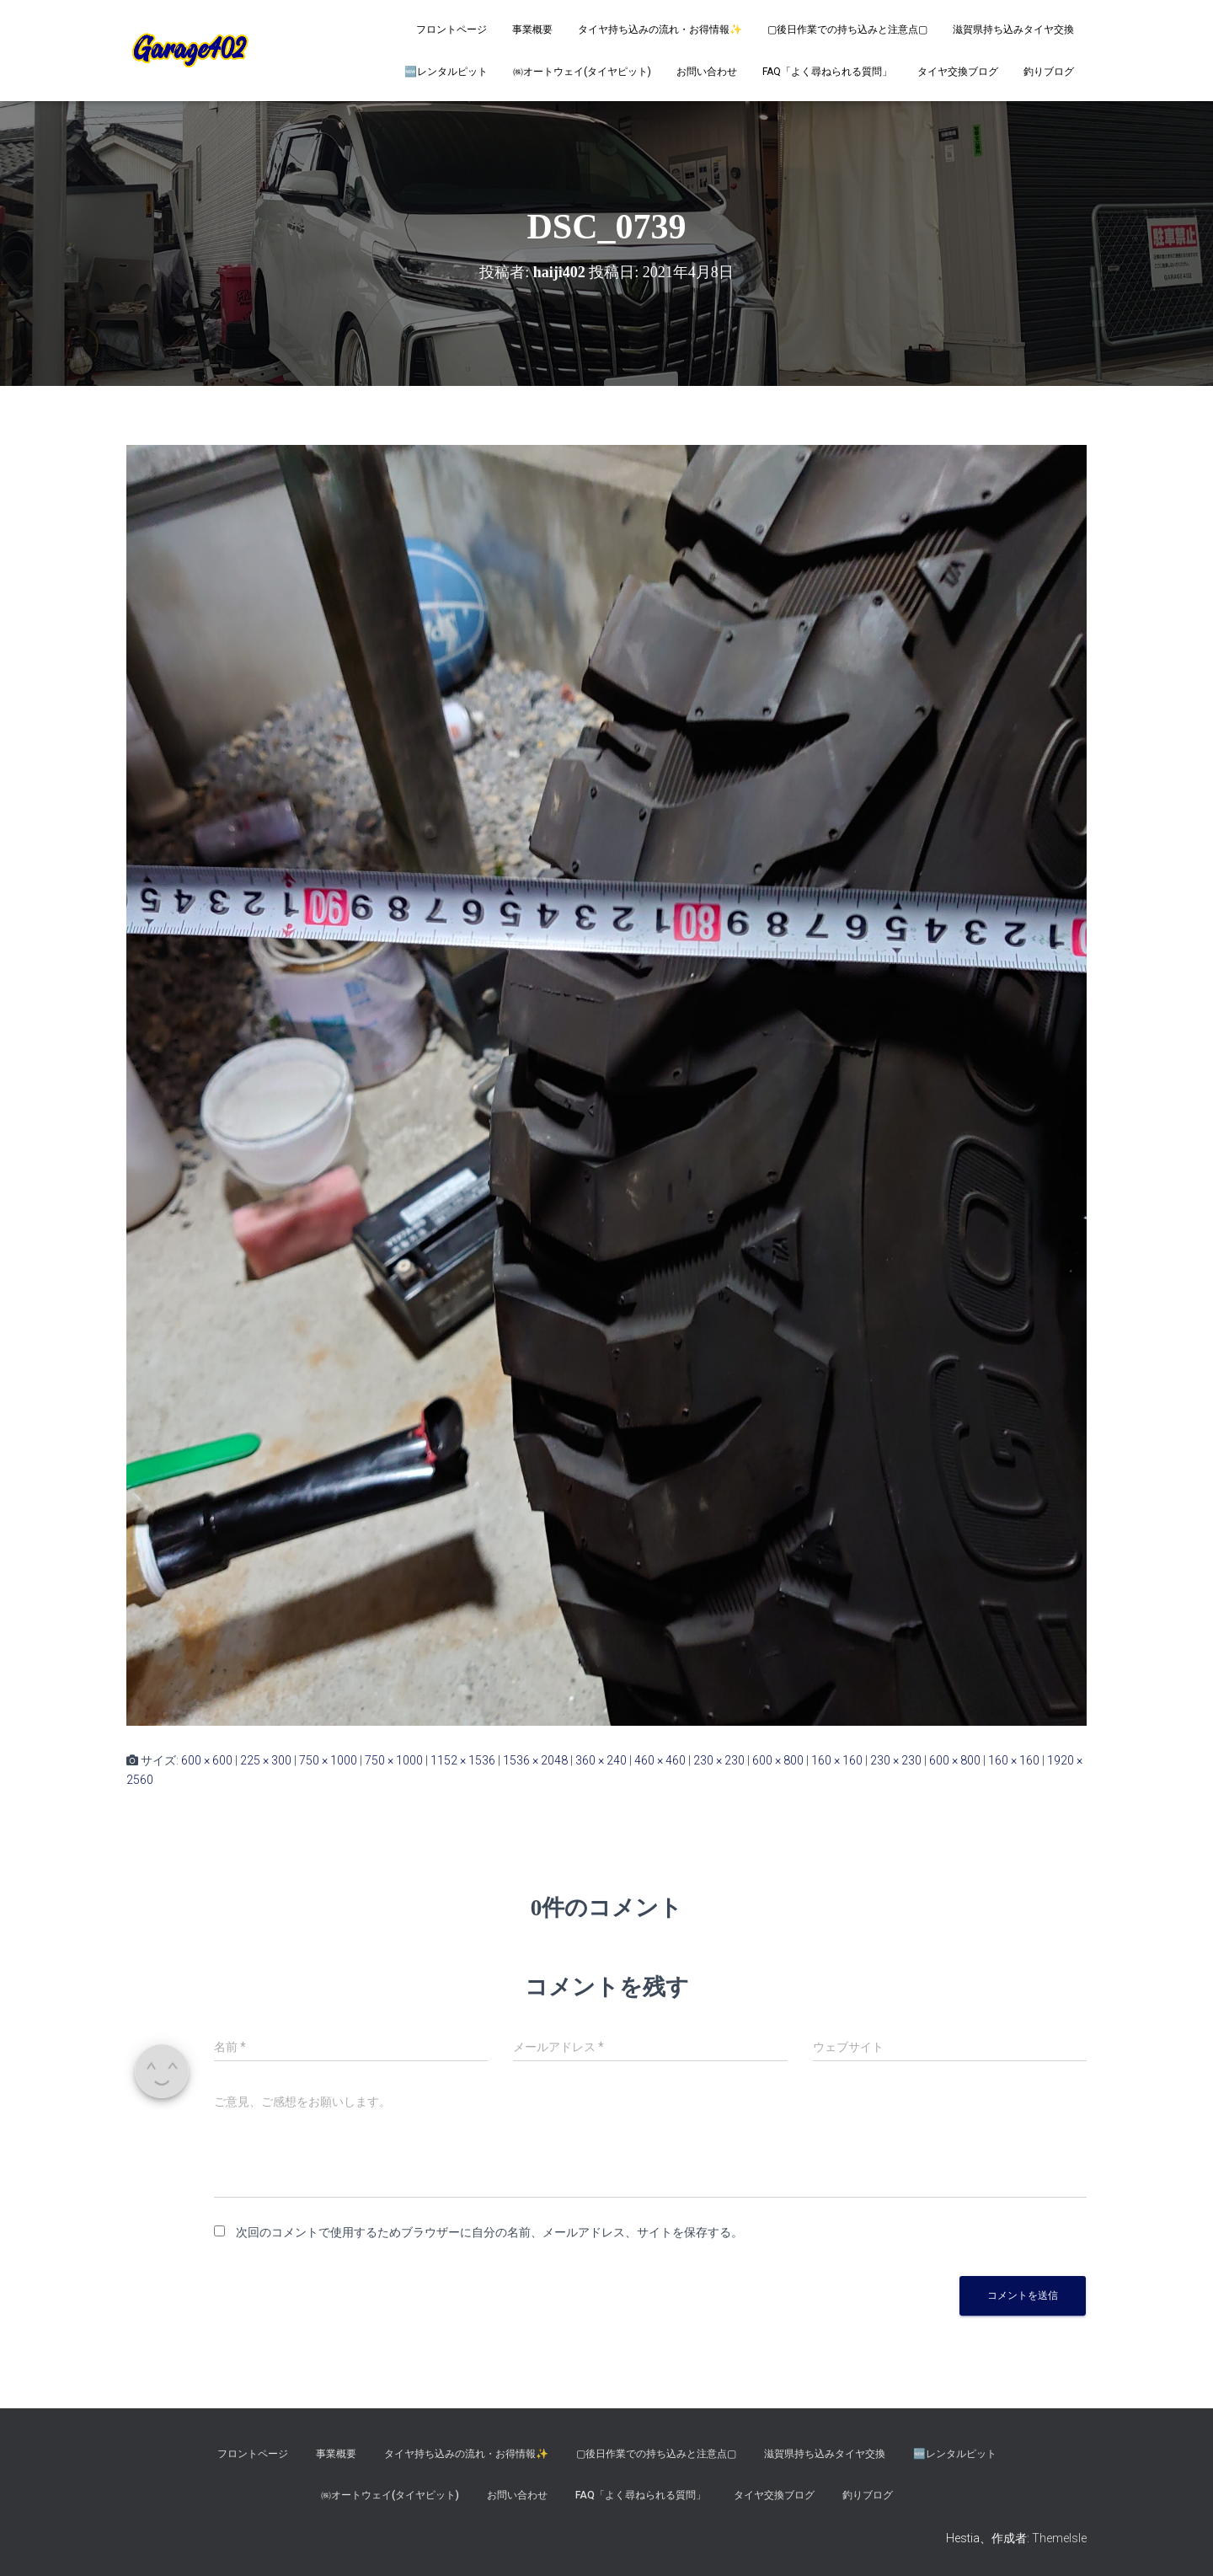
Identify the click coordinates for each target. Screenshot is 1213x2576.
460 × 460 (660, 1760)
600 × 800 (778, 1760)
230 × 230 (719, 1760)
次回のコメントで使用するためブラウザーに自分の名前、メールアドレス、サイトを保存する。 (489, 2232)
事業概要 (532, 29)
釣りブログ (1048, 72)
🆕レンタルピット (446, 72)
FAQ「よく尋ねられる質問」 (827, 72)
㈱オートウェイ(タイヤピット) (582, 72)
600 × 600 (206, 1760)
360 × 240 (601, 1760)
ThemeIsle (1059, 2538)
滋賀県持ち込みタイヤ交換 (1013, 29)
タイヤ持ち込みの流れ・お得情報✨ (660, 29)
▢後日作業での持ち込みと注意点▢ (847, 29)
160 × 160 (837, 1760)
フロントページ (451, 29)
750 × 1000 (328, 1760)
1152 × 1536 (462, 1760)
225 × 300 (265, 1760)
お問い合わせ (706, 72)
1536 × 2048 (535, 1760)
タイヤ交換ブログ (957, 72)
